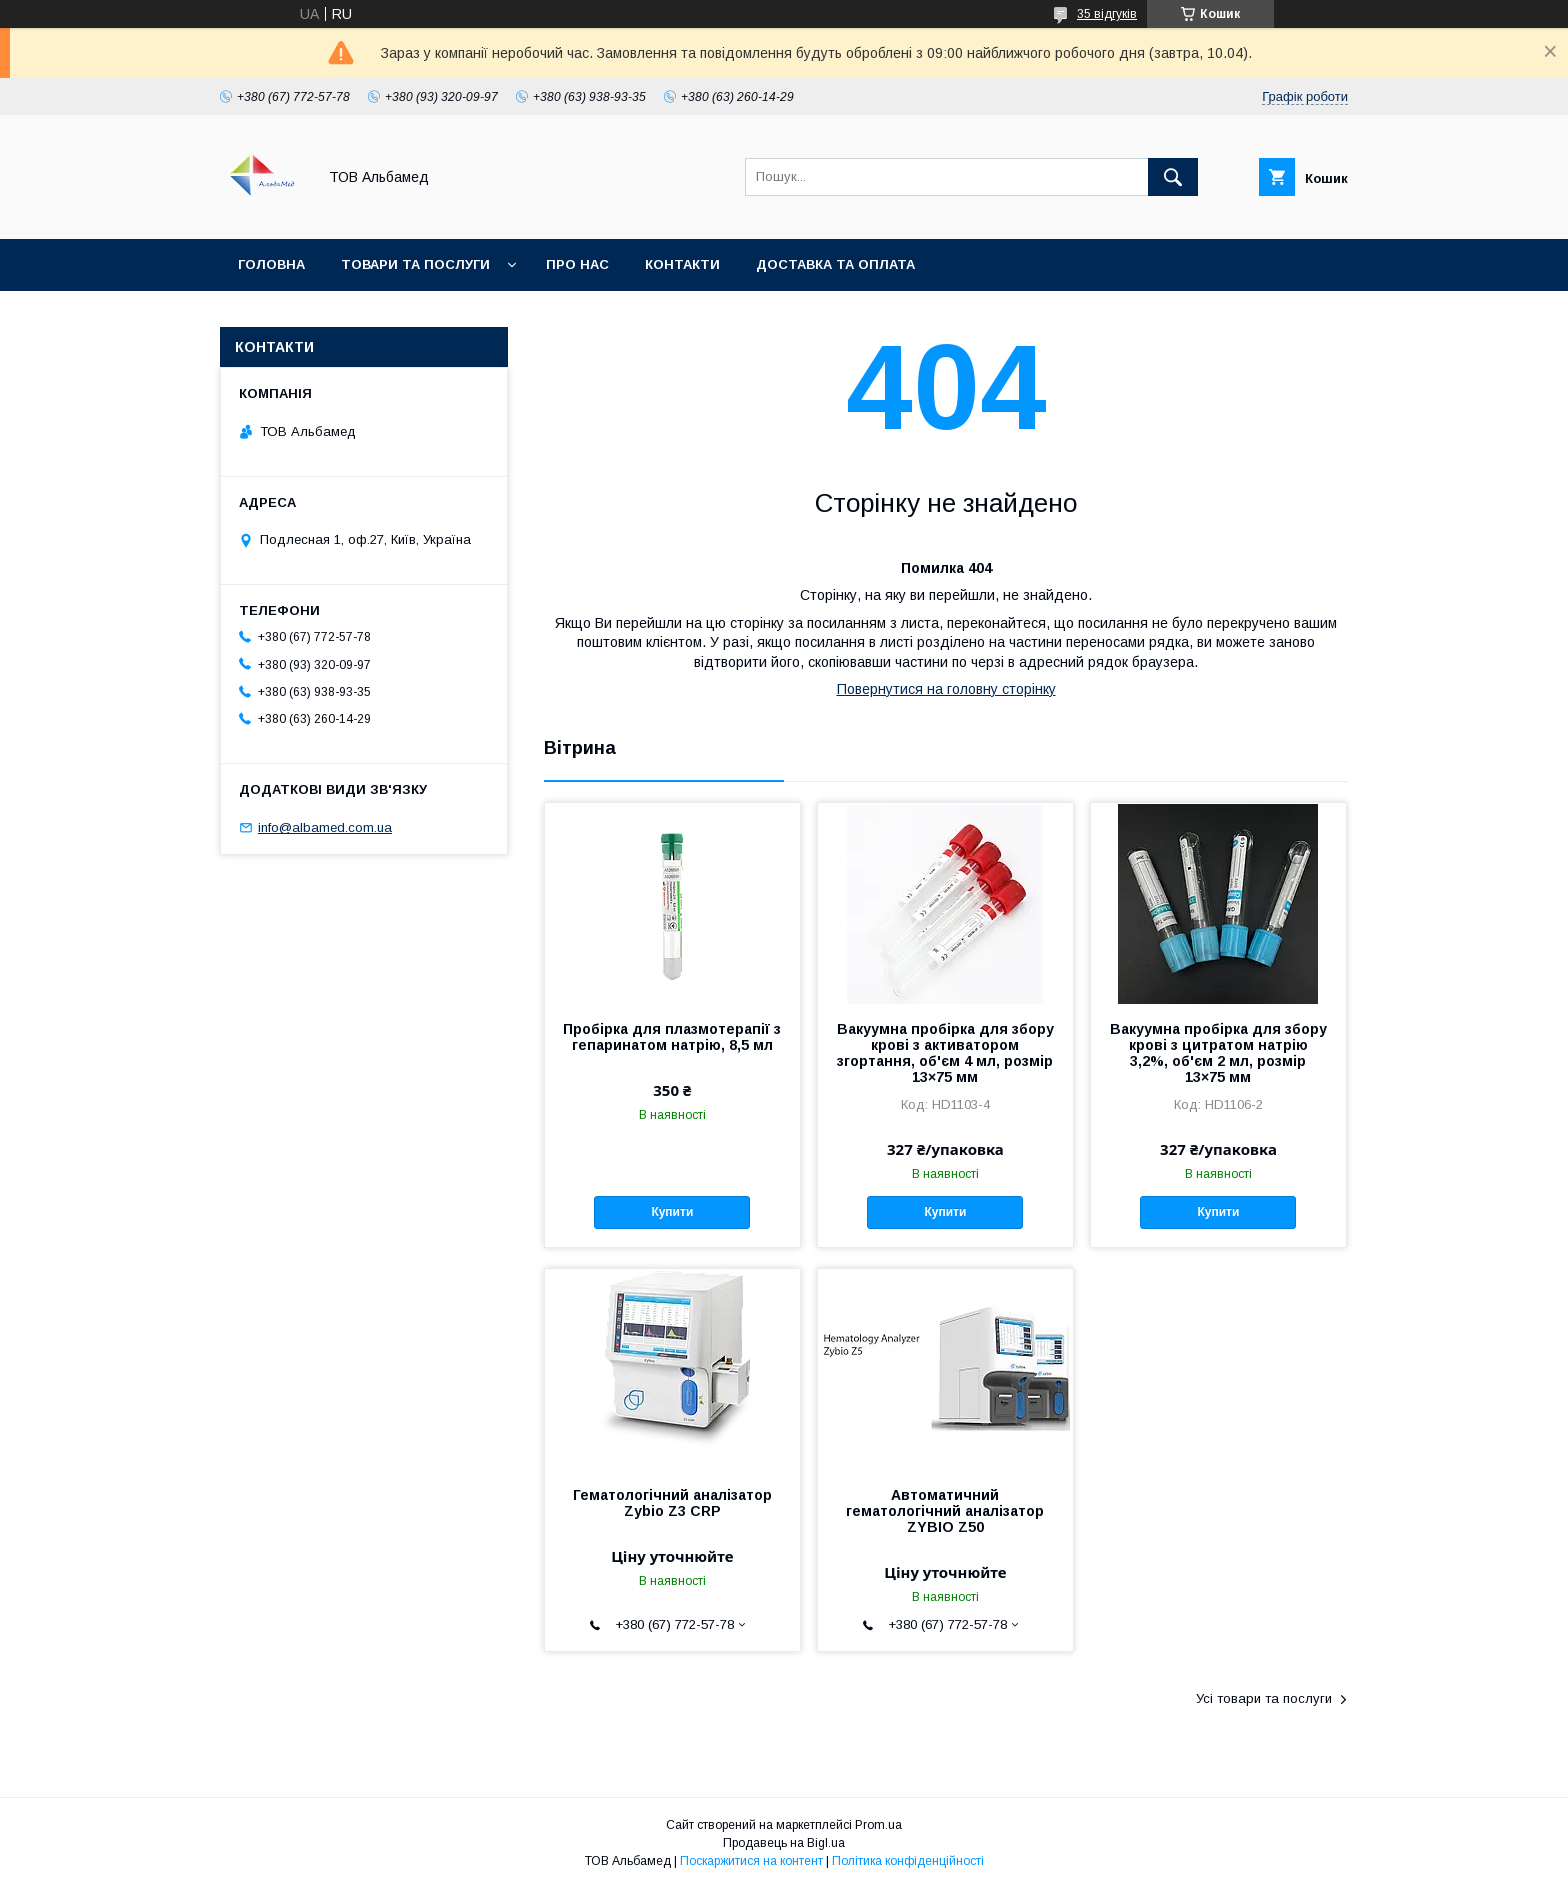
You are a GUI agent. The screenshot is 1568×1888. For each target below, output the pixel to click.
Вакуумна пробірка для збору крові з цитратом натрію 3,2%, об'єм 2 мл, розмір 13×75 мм (1218, 1053)
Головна (271, 264)
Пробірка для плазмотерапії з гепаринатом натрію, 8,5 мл (672, 1037)
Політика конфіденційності (908, 1861)
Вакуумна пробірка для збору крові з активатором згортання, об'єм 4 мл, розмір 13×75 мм (945, 1053)
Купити (672, 1212)
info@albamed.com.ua (325, 827)
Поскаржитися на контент (751, 1861)
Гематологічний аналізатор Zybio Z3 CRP (672, 1503)
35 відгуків (1107, 14)
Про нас (577, 264)
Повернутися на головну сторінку (946, 689)
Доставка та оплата (835, 264)
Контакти (682, 264)
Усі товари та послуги (1264, 1698)
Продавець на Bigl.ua (784, 1843)
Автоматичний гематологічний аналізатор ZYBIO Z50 (945, 1511)
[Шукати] (1173, 177)
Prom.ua (878, 1825)
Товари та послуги (415, 264)
